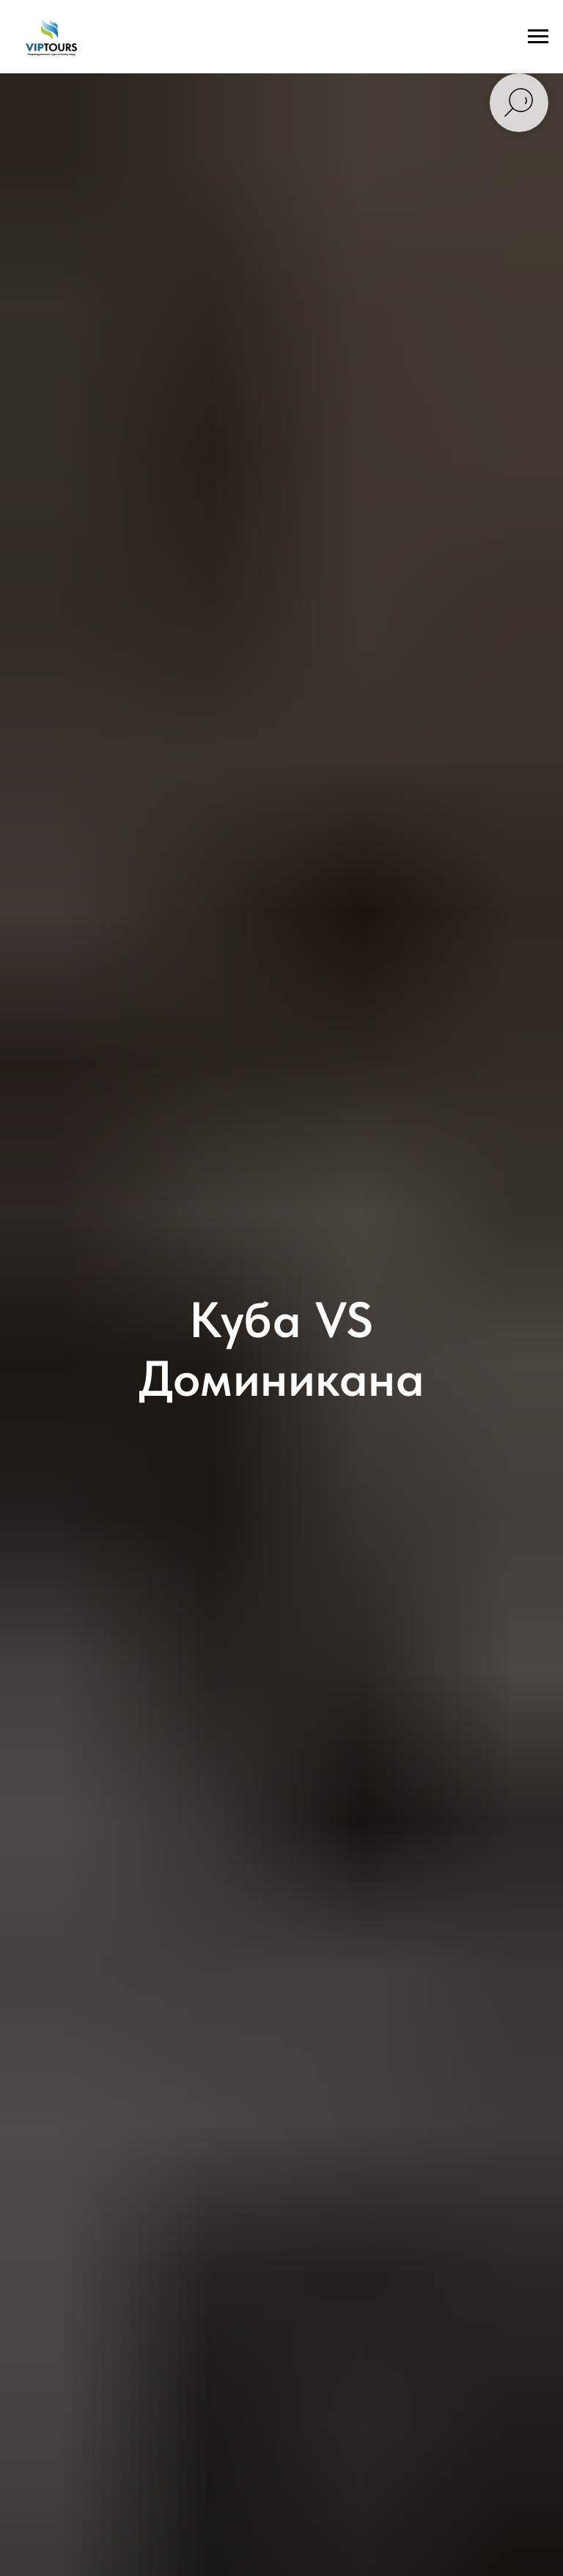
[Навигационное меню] (538, 36)
